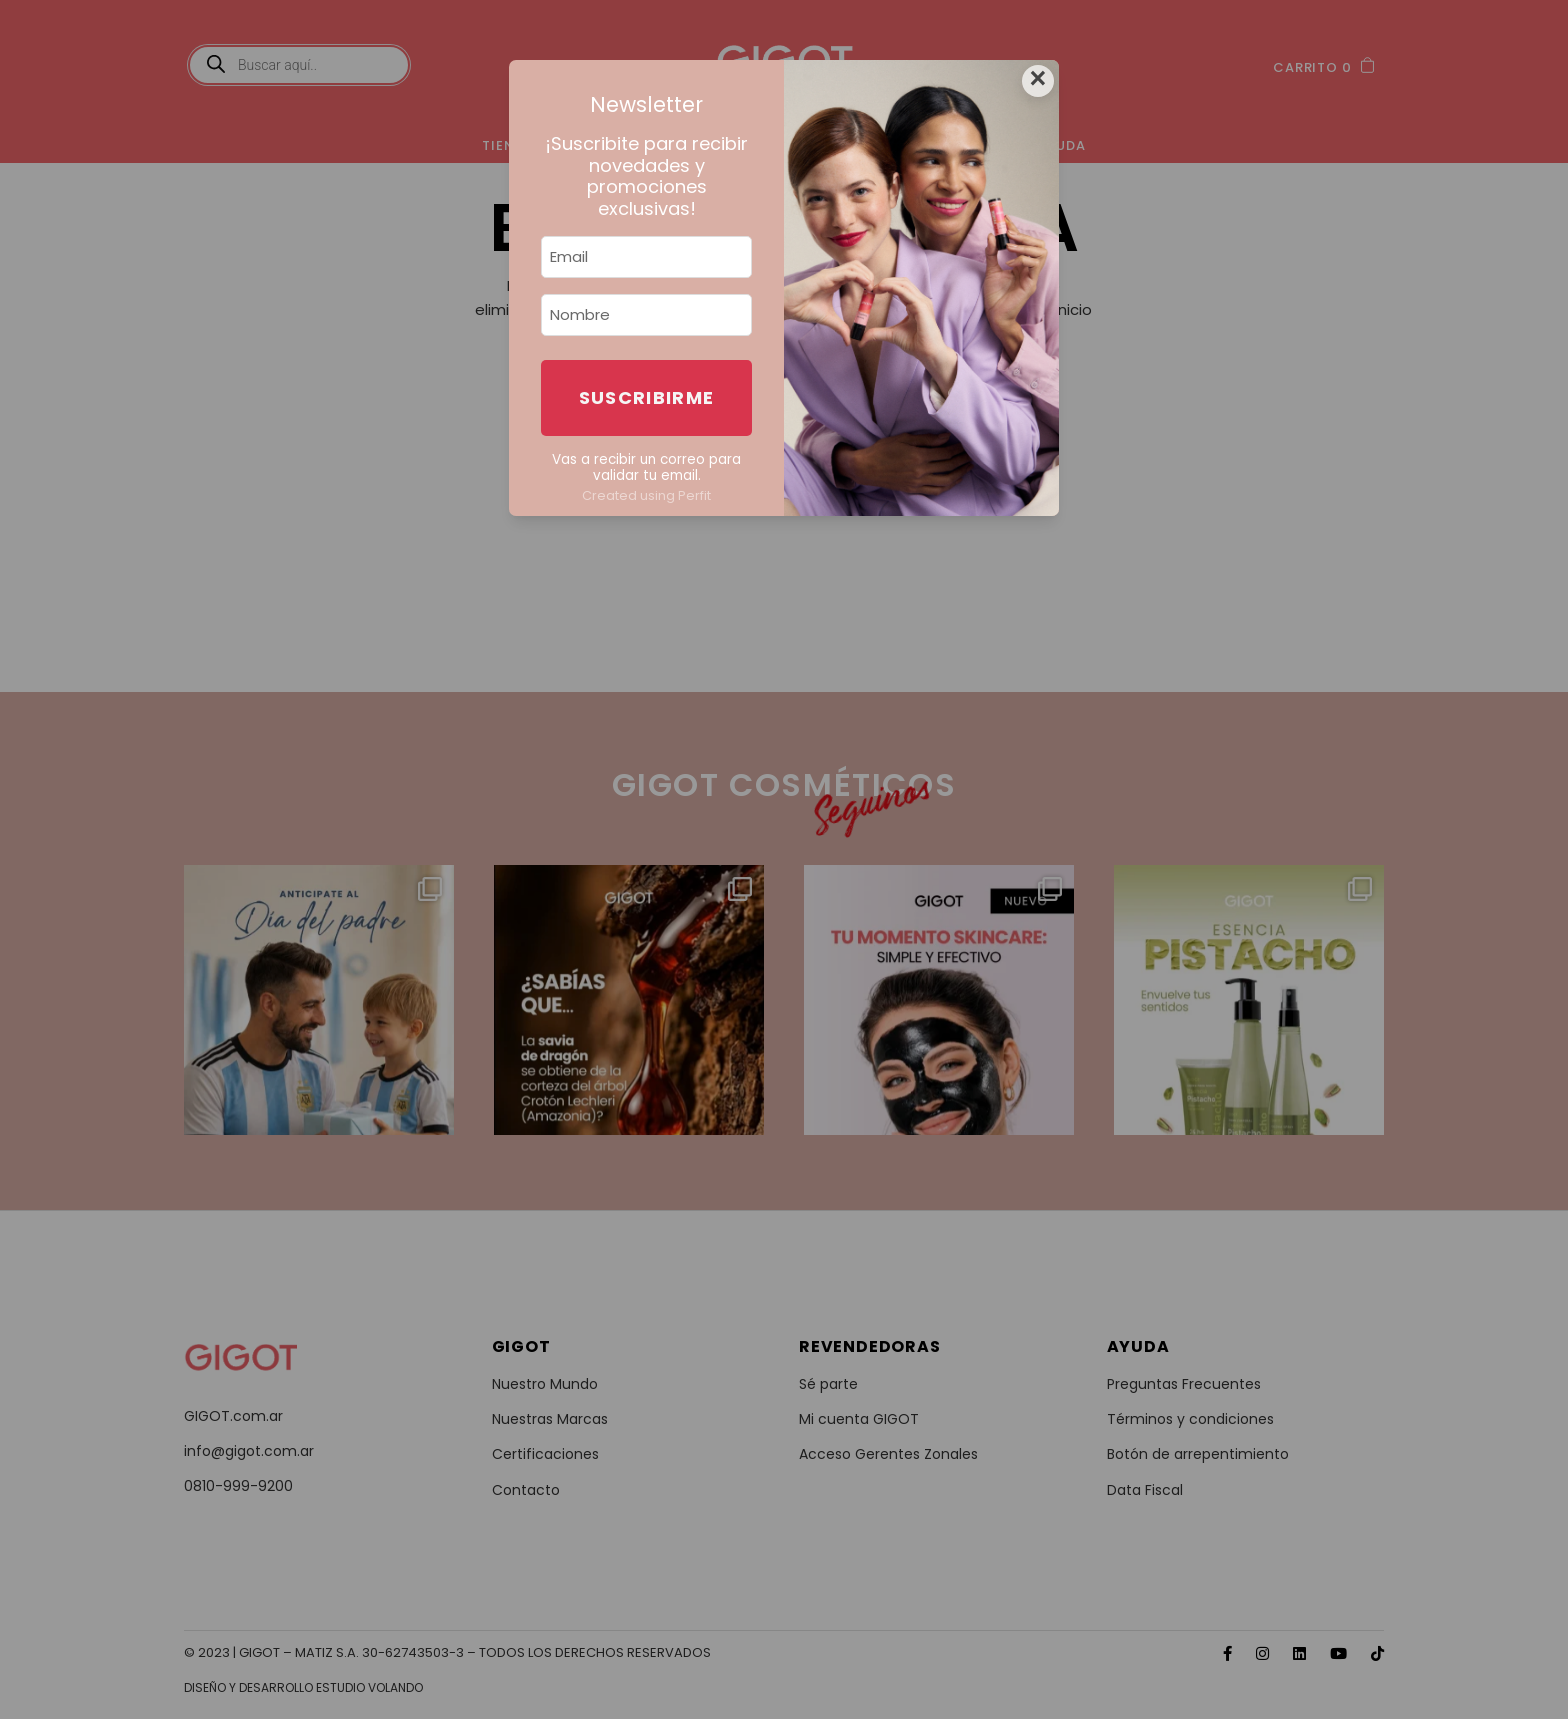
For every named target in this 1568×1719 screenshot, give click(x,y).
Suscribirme (647, 397)
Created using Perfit (646, 495)
